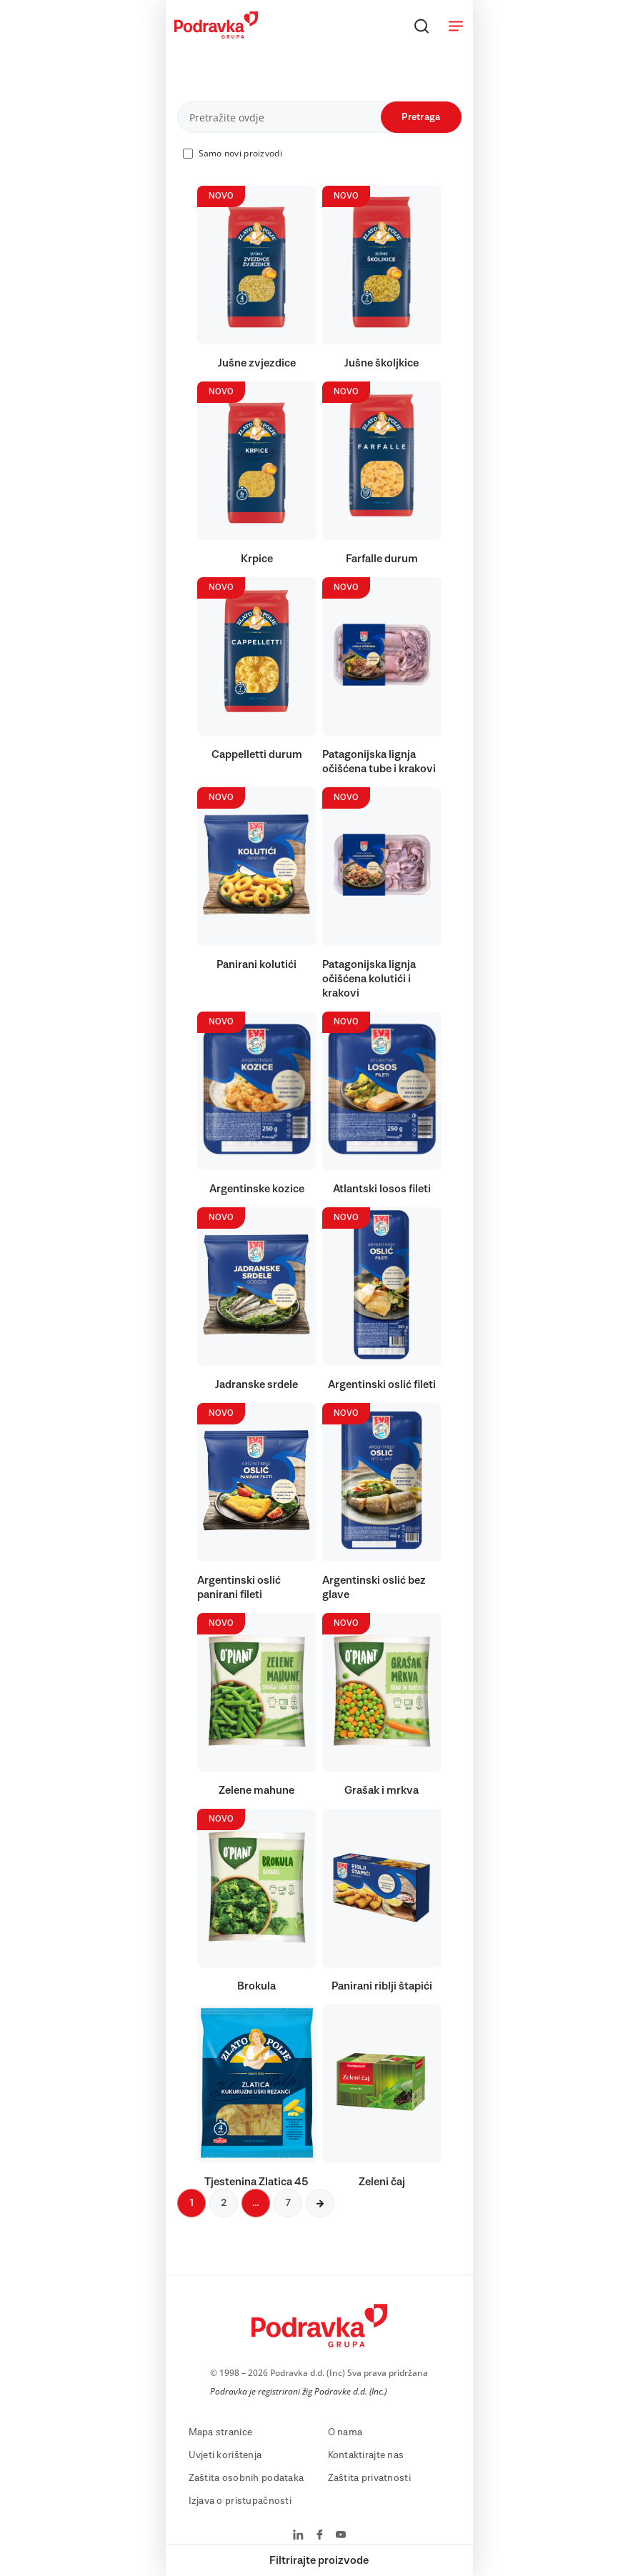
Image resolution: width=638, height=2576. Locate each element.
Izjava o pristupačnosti (240, 2501)
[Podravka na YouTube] (341, 2536)
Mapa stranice (221, 2432)
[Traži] (421, 25)
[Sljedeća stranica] (320, 2203)
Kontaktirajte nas (366, 2455)
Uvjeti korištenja (225, 2455)
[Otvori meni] (455, 25)
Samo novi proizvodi (240, 153)
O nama (345, 2432)
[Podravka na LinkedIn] (298, 2536)
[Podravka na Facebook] (319, 2536)
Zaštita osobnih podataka (246, 2478)
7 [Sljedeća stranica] (288, 2203)
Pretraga (421, 117)
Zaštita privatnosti (369, 2478)
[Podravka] (216, 35)
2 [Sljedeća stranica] (223, 2203)
